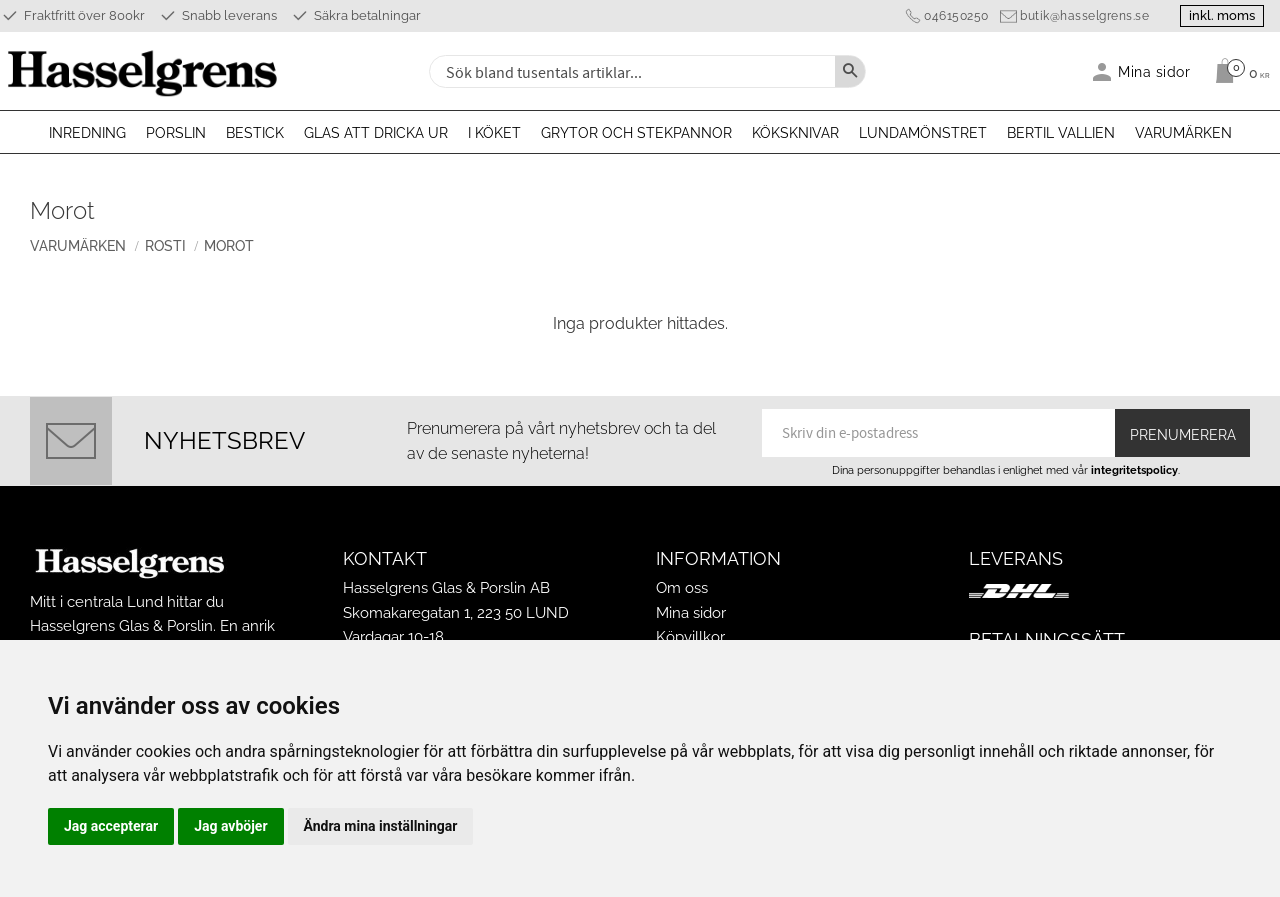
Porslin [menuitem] (176, 133)
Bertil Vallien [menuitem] (1061, 133)
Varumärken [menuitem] (1183, 133)
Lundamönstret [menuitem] (923, 133)
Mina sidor (691, 613)
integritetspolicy (1134, 470)
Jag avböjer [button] (230, 826)
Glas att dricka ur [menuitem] (376, 133)
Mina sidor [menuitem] (1154, 71)
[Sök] (850, 71)
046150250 (956, 16)
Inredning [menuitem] (87, 133)
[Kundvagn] (1237, 71)
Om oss (682, 588)
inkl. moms (1222, 15)
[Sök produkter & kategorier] (630, 71)
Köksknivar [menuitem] (795, 133)
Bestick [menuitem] (255, 133)
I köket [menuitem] (494, 133)
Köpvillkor (690, 637)
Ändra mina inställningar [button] (381, 826)
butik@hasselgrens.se (1084, 16)
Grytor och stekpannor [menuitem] (636, 133)
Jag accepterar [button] (111, 826)
